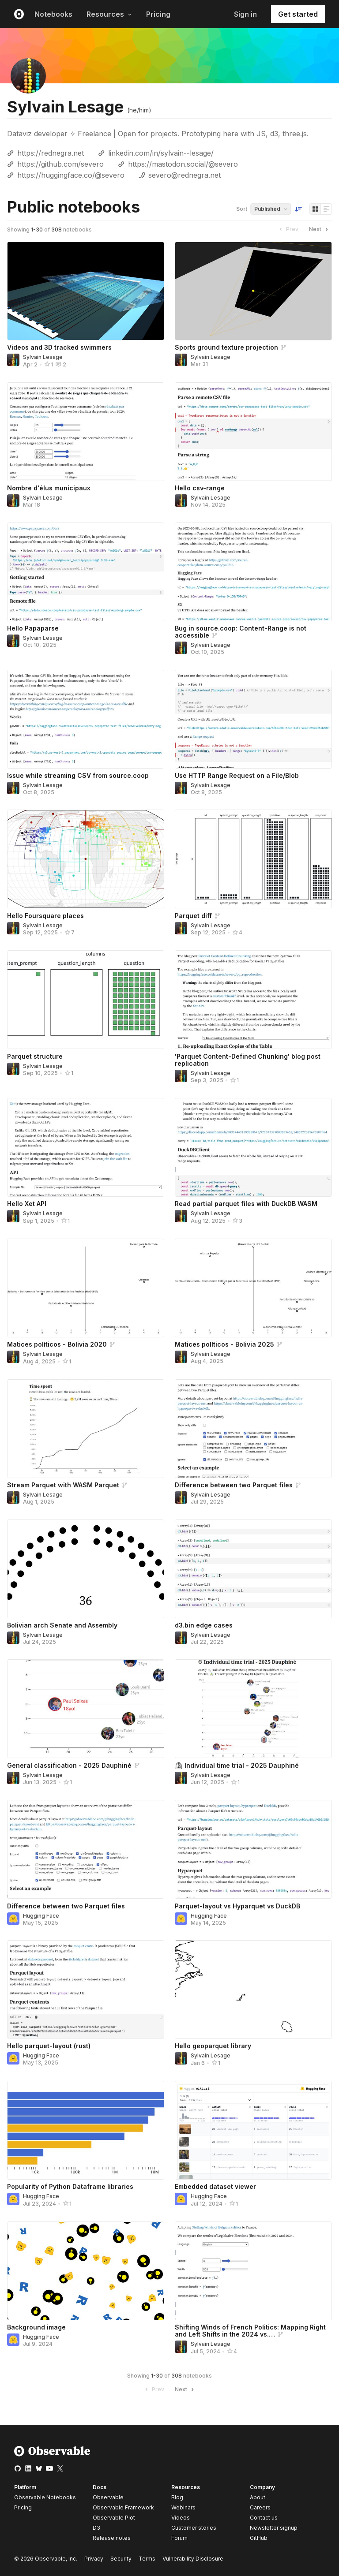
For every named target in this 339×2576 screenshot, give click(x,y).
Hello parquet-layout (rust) (48, 2046)
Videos (180, 2517)
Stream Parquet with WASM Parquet (63, 1485)
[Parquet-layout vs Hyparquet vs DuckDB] (253, 1849)
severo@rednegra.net (184, 175)
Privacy (93, 2558)
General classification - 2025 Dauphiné (69, 1765)
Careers (260, 2507)
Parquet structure (35, 1056)
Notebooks (53, 14)
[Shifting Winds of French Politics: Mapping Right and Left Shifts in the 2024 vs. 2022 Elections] (253, 2270)
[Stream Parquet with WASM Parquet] (85, 1428)
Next (319, 229)
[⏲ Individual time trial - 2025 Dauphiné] (253, 1708)
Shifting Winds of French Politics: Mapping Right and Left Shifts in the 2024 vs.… (250, 2330)
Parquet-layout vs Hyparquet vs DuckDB (237, 1906)
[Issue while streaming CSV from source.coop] (85, 719)
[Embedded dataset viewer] (253, 2130)
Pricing (158, 14)
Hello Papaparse (33, 628)
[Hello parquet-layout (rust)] (85, 1989)
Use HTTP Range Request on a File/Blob (237, 775)
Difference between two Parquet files (234, 1485)
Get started (298, 14)
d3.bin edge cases (204, 1625)
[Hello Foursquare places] (85, 859)
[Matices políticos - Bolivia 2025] (253, 1288)
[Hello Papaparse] (85, 572)
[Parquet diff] (253, 859)
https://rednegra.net (50, 153)
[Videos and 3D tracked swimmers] (85, 291)
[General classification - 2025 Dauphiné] (85, 1708)
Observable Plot (114, 2517)
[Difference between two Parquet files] (253, 1428)
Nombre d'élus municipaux (48, 488)
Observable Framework (123, 2507)
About (257, 2497)
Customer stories (193, 2527)
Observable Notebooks (45, 2497)
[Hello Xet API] (85, 1147)
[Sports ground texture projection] (253, 291)
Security (121, 2558)
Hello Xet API (26, 1203)
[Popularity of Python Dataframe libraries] (85, 2130)
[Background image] (85, 2270)
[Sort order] (298, 209)
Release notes (112, 2538)
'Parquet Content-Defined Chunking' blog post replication (247, 1060)
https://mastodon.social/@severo (183, 164)
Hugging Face (41, 1915)
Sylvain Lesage (43, 357)
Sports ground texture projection (226, 347)
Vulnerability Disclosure (192, 2558)
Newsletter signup (274, 2528)
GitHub (258, 2538)
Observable (108, 2497)
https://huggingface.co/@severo (70, 175)
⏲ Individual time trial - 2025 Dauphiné (237, 1765)
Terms (147, 2558)
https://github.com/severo (60, 164)
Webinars (183, 2507)
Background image (36, 2327)
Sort (241, 208)
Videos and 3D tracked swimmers (59, 347)
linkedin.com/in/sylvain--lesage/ (161, 153)
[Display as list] (326, 209)
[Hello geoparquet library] (253, 1989)
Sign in (245, 14)
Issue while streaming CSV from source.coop (78, 775)
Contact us (264, 2518)
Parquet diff (193, 915)
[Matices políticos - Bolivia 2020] (85, 1288)
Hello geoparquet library (213, 2046)
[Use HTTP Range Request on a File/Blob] (253, 719)
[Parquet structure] (85, 999)
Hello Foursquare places (45, 915)
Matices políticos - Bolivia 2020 (57, 1344)
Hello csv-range (200, 488)
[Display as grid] (315, 209)
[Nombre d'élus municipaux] (85, 431)
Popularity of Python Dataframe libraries (70, 2186)
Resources (109, 14)
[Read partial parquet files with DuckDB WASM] (253, 1147)
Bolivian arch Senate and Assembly (62, 1625)
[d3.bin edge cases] (253, 1568)
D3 (96, 2527)
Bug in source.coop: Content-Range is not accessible (240, 631)
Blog (177, 2497)
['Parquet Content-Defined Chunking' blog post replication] (253, 999)
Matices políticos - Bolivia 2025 (224, 1344)
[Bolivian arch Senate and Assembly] (85, 1568)
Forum (179, 2538)
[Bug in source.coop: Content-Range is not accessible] (253, 572)
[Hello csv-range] (253, 431)
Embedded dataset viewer (215, 2186)
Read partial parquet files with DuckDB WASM (246, 1203)
